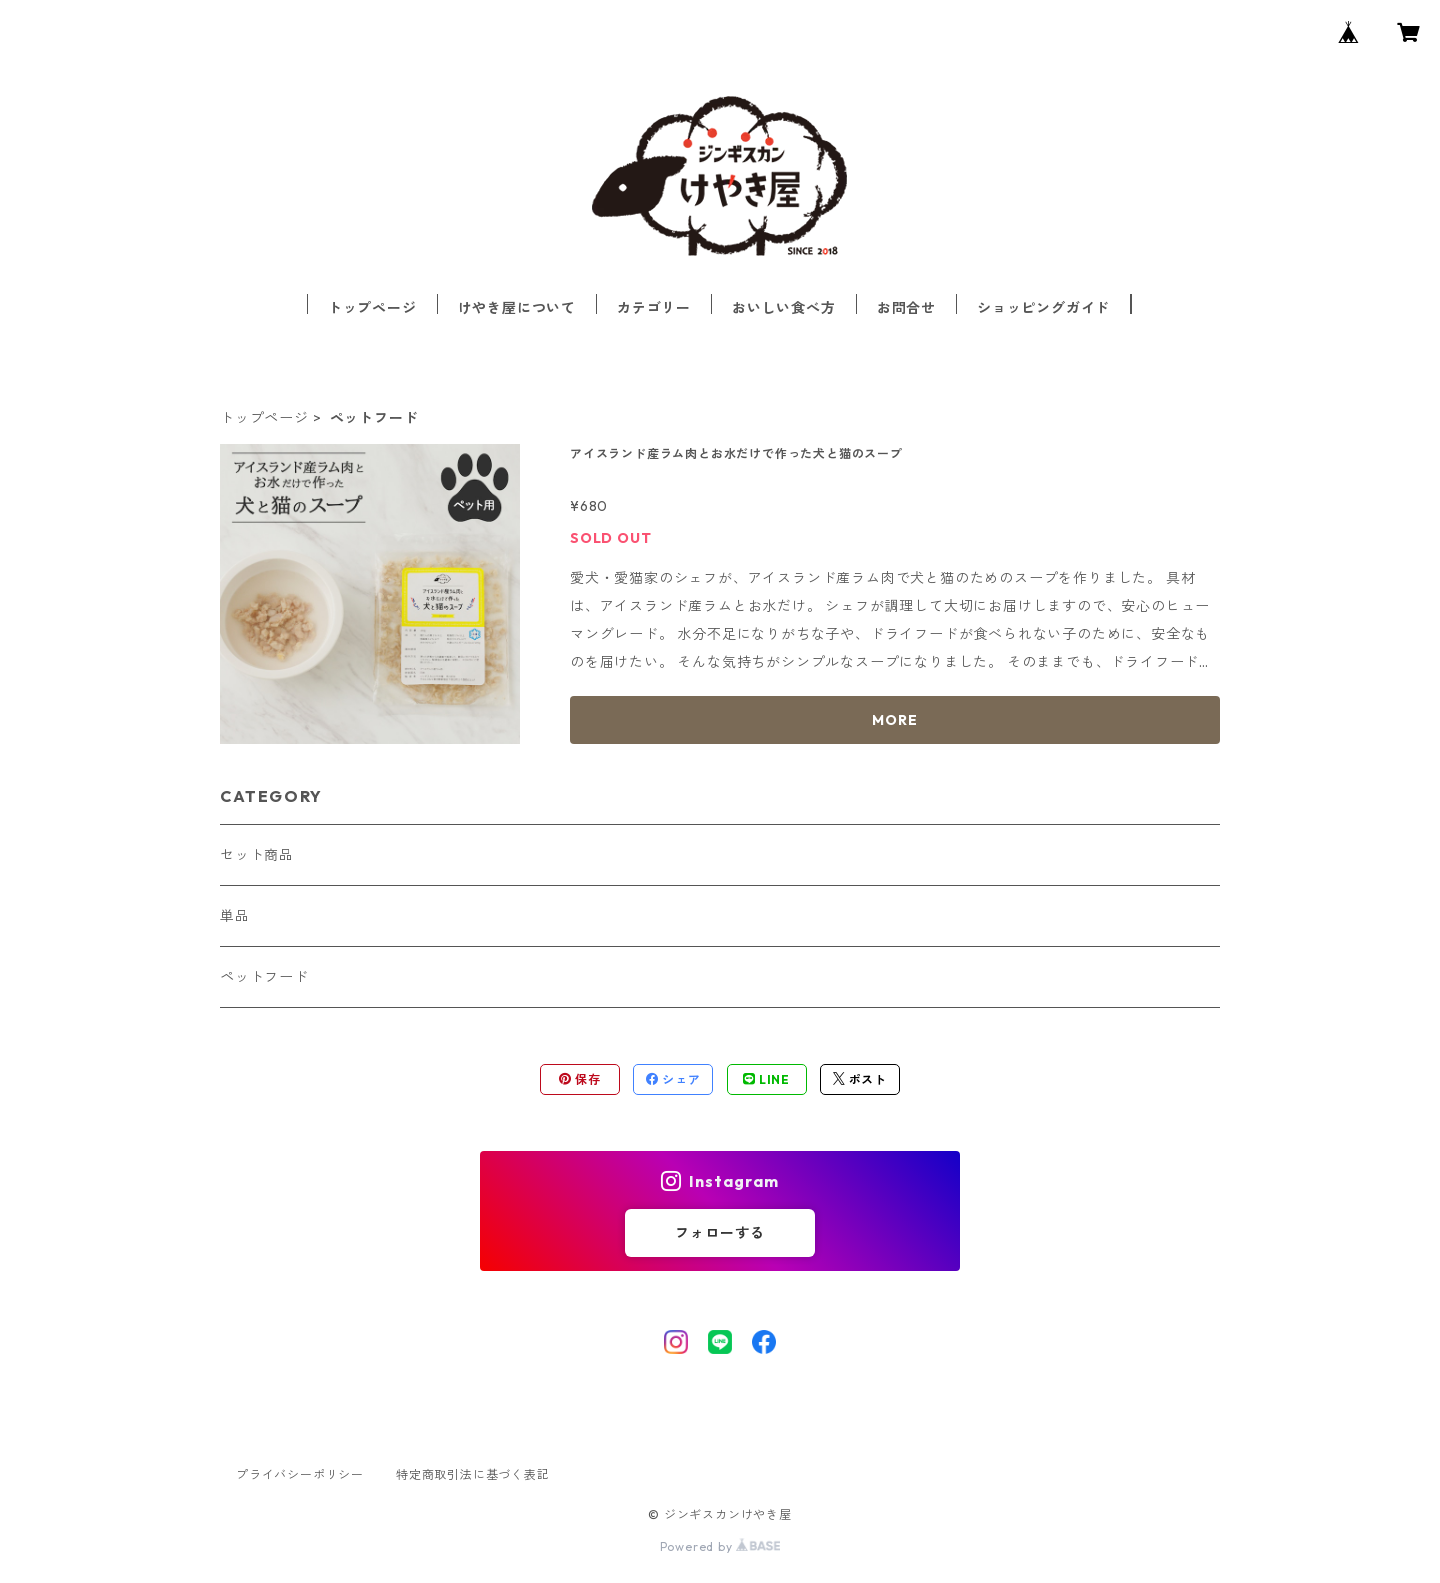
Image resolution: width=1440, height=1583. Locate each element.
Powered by (720, 1546)
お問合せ (906, 308)
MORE (894, 720)
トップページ (372, 308)
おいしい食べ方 (784, 308)
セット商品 (257, 855)
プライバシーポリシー (300, 1474)
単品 (235, 916)
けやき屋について (517, 308)
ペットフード (264, 977)
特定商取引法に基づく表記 (473, 1474)
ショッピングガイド (1043, 308)
